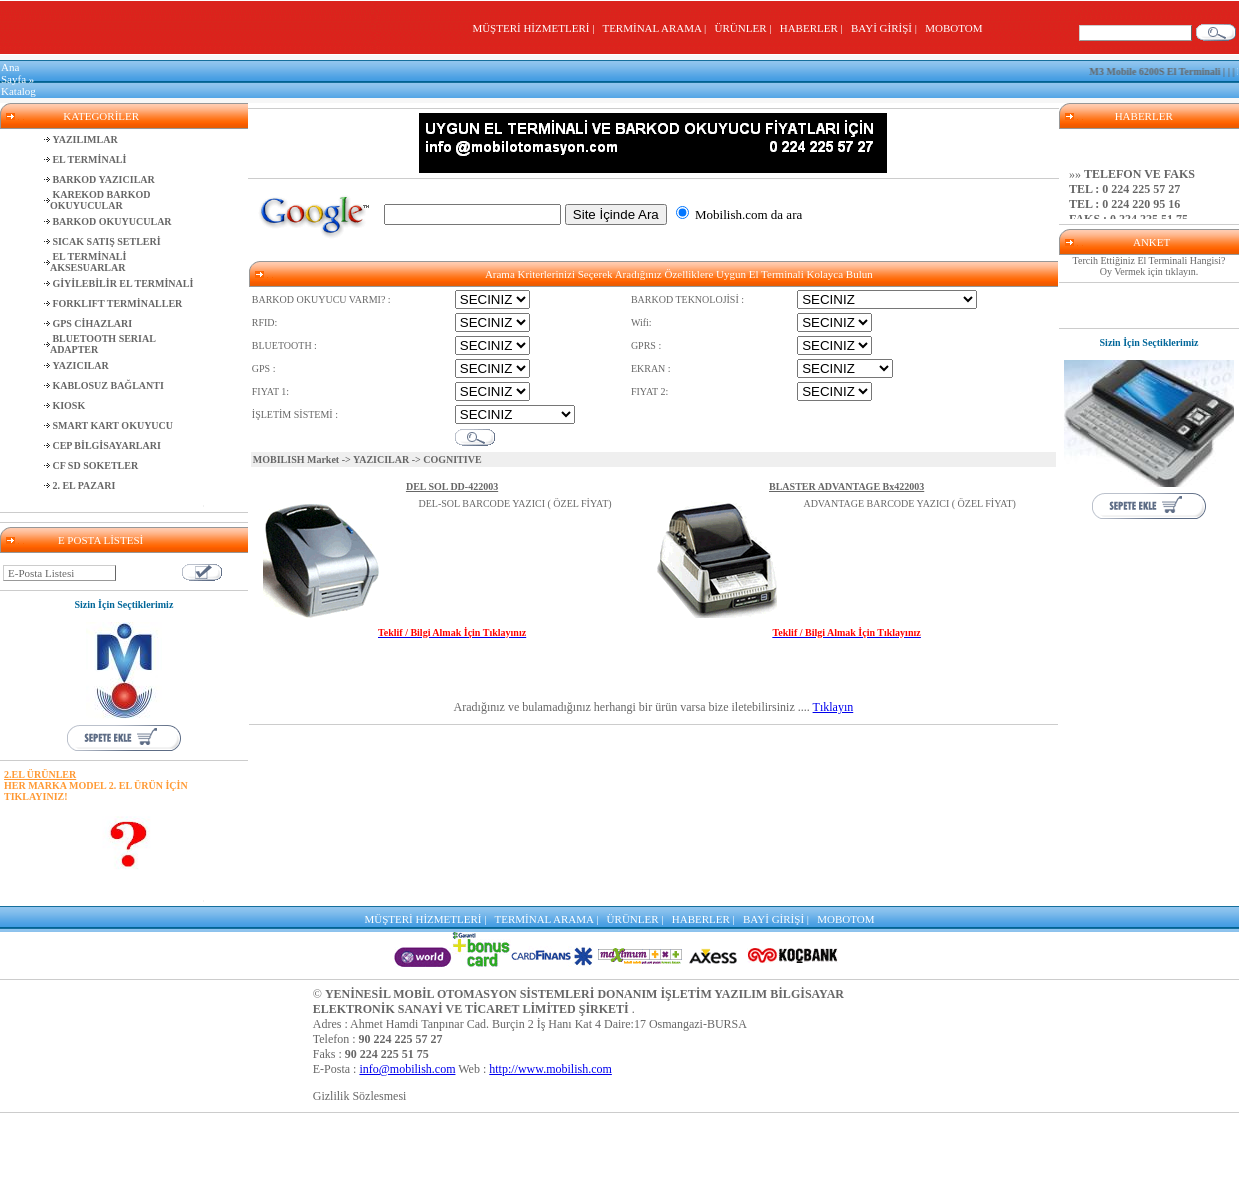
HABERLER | (814, 28)
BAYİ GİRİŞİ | (886, 28)
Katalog (18, 91)
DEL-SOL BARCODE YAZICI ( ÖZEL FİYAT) (515, 503)
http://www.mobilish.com (550, 1069)
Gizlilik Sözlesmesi (360, 1096)
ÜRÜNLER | (746, 28)
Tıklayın (833, 707)
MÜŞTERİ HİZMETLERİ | (535, 28)
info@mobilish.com (407, 1069)
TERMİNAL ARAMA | (656, 28)
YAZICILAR (381, 459)
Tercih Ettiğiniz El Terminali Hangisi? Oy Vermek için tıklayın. (1149, 266)
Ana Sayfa (13, 73)
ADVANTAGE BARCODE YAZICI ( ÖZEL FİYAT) (909, 503)
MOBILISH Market (296, 459)
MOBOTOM (953, 28)
